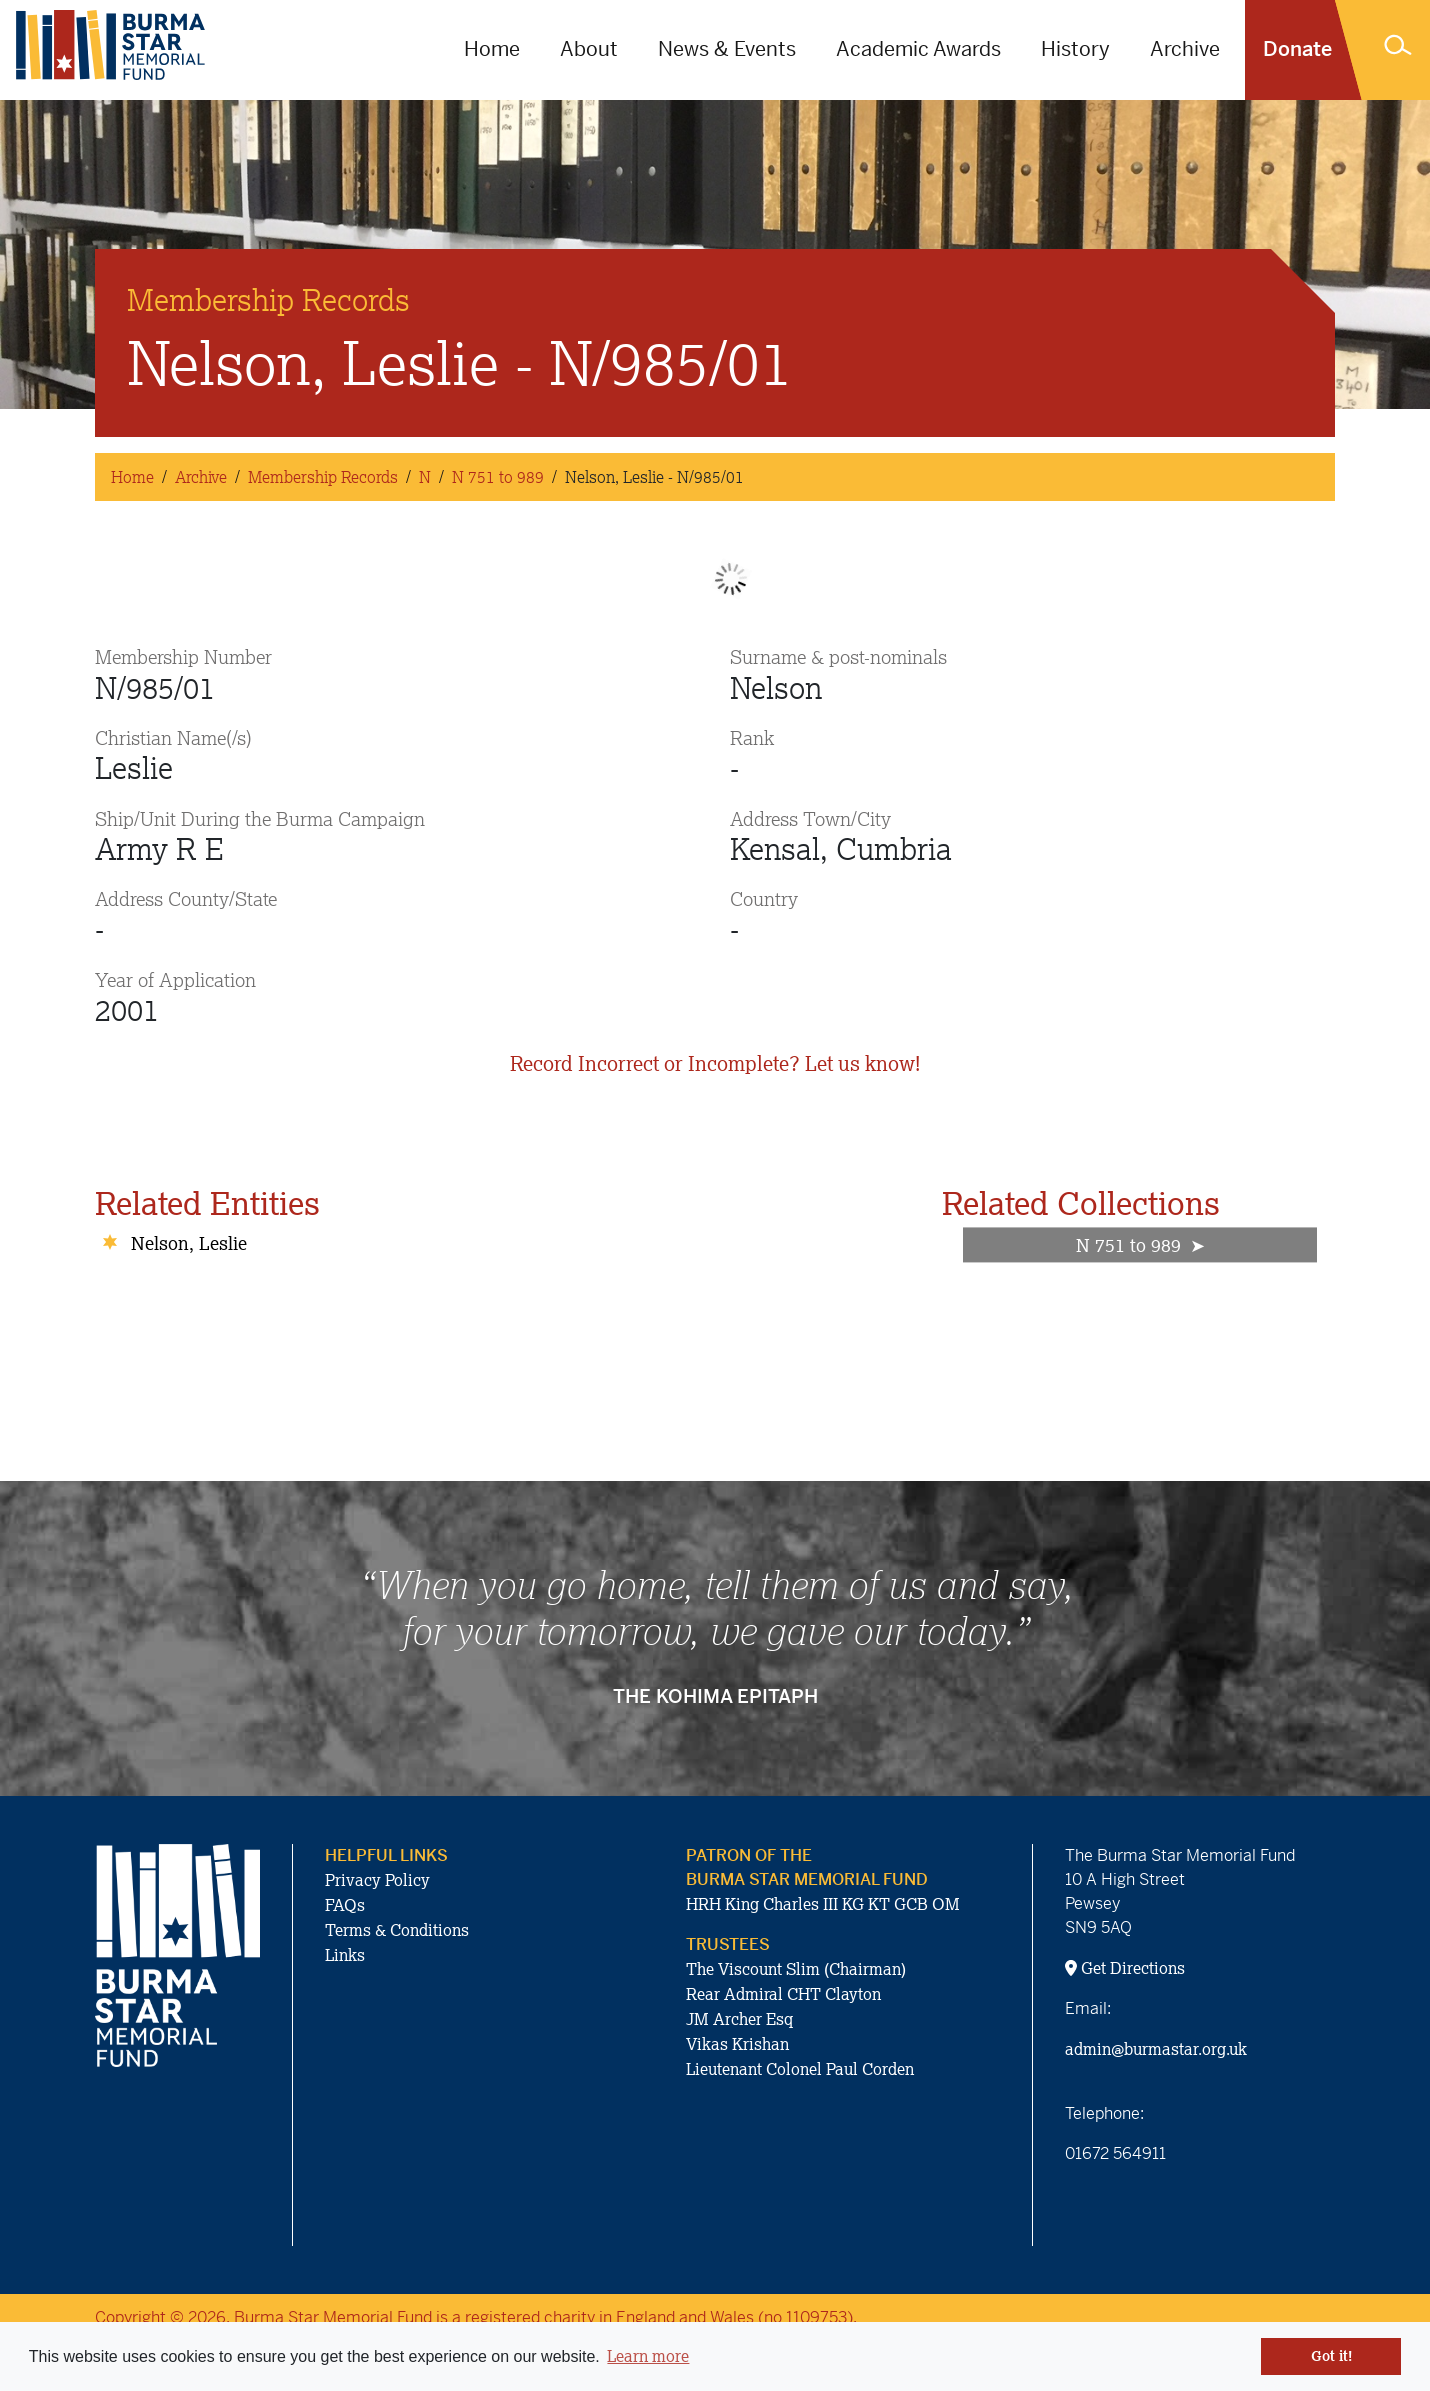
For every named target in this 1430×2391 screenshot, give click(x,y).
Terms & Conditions (397, 1930)
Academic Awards (918, 49)
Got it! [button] (1331, 2356)
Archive (1185, 49)
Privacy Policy (377, 1880)
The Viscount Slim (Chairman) (796, 1969)
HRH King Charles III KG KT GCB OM (823, 1904)
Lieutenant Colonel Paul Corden (800, 2069)
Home (492, 49)
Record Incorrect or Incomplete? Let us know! (715, 1063)
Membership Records (323, 477)
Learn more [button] (648, 2356)
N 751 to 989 (498, 477)
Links (345, 1955)
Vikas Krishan (737, 2044)
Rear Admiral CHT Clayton (783, 1994)
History (1075, 49)
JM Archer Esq (739, 2019)
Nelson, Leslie (189, 1243)
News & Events (727, 49)
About (589, 49)
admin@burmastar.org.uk (1156, 2049)
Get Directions (1125, 1968)
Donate (1297, 49)
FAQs (345, 1905)
